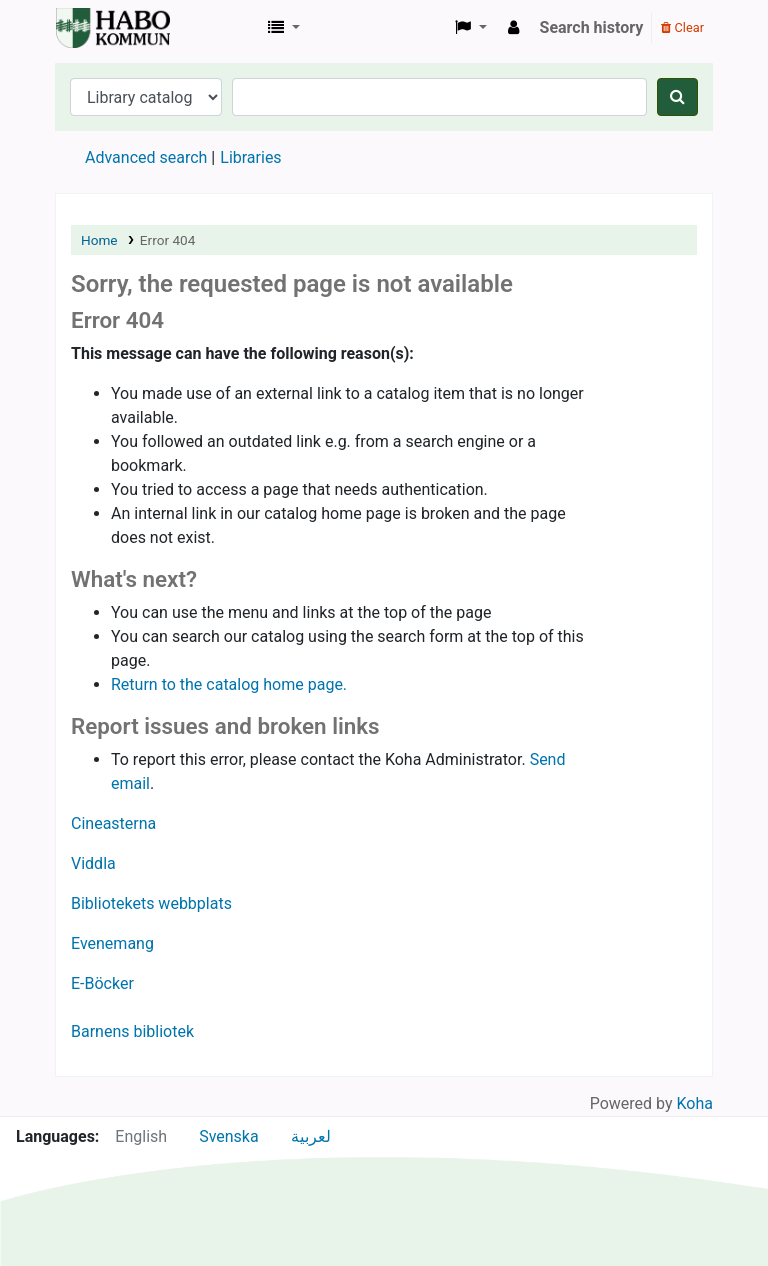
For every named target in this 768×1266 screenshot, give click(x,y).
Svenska (229, 1136)
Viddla (93, 863)
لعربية (311, 1136)
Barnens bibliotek (132, 1031)
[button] (284, 28)
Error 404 (167, 240)
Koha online (106, 28)
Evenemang (112, 943)
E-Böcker (102, 983)
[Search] (677, 97)
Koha (695, 1103)
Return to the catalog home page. (229, 684)
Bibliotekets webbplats (151, 903)
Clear (682, 27)
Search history (592, 27)
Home (99, 240)
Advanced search (146, 157)
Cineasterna (113, 823)
